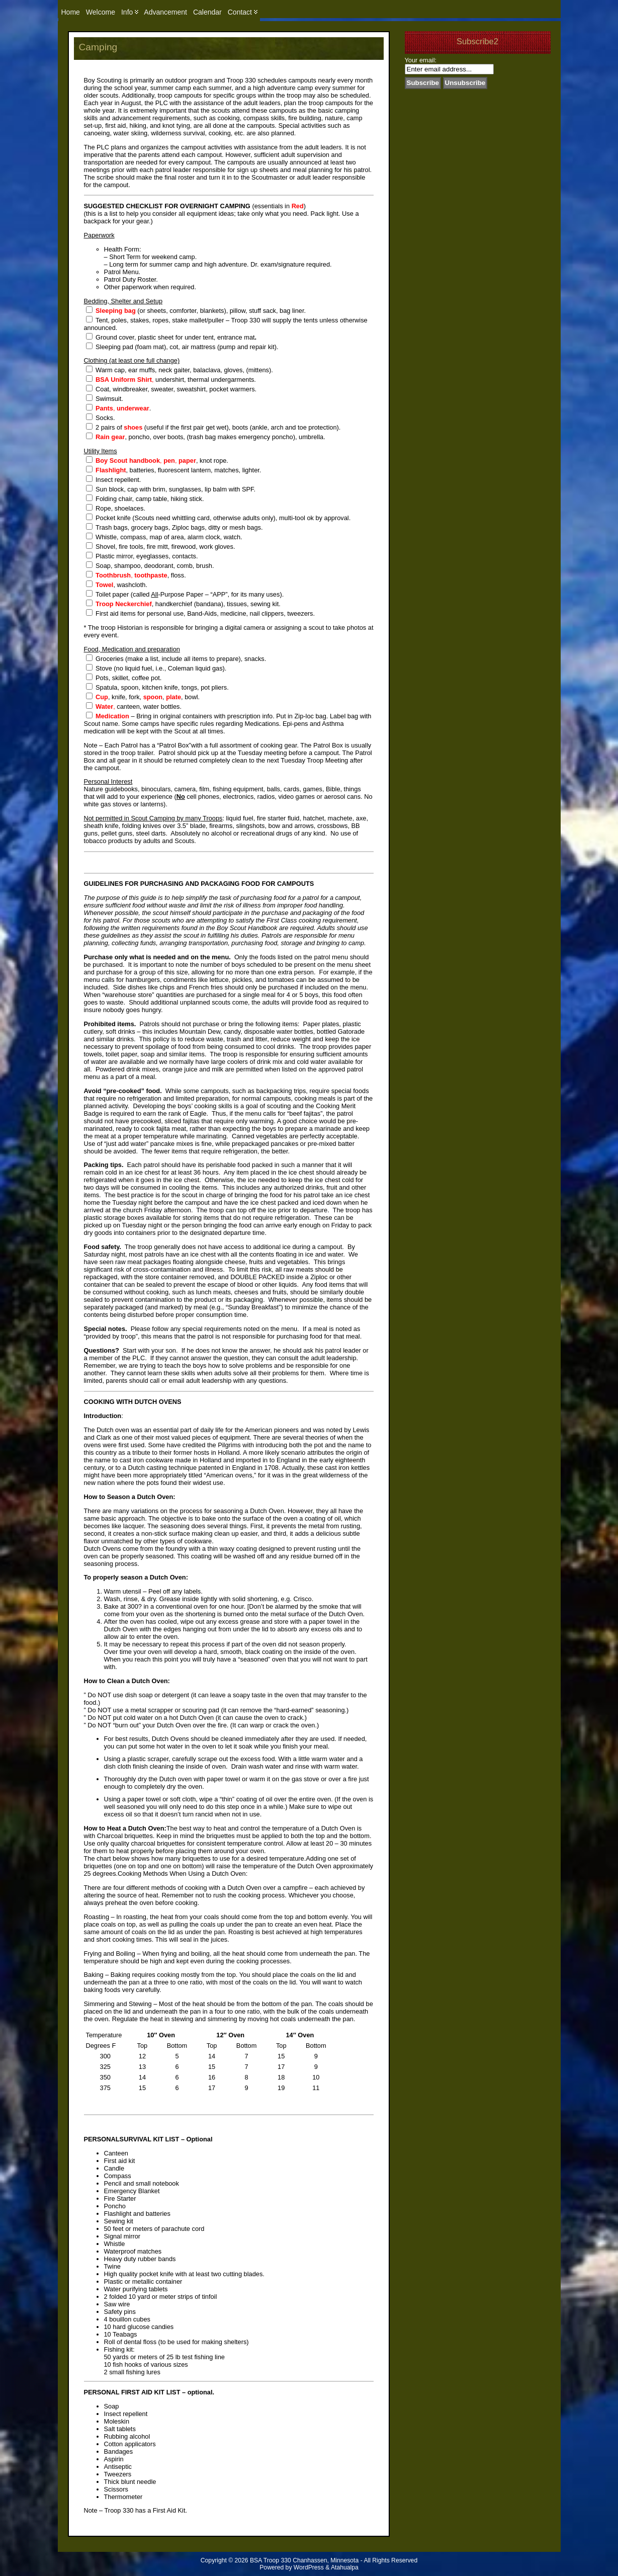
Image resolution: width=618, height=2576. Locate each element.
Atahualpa (345, 2567)
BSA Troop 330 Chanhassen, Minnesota (304, 2560)
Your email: (421, 60)
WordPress (309, 2567)
